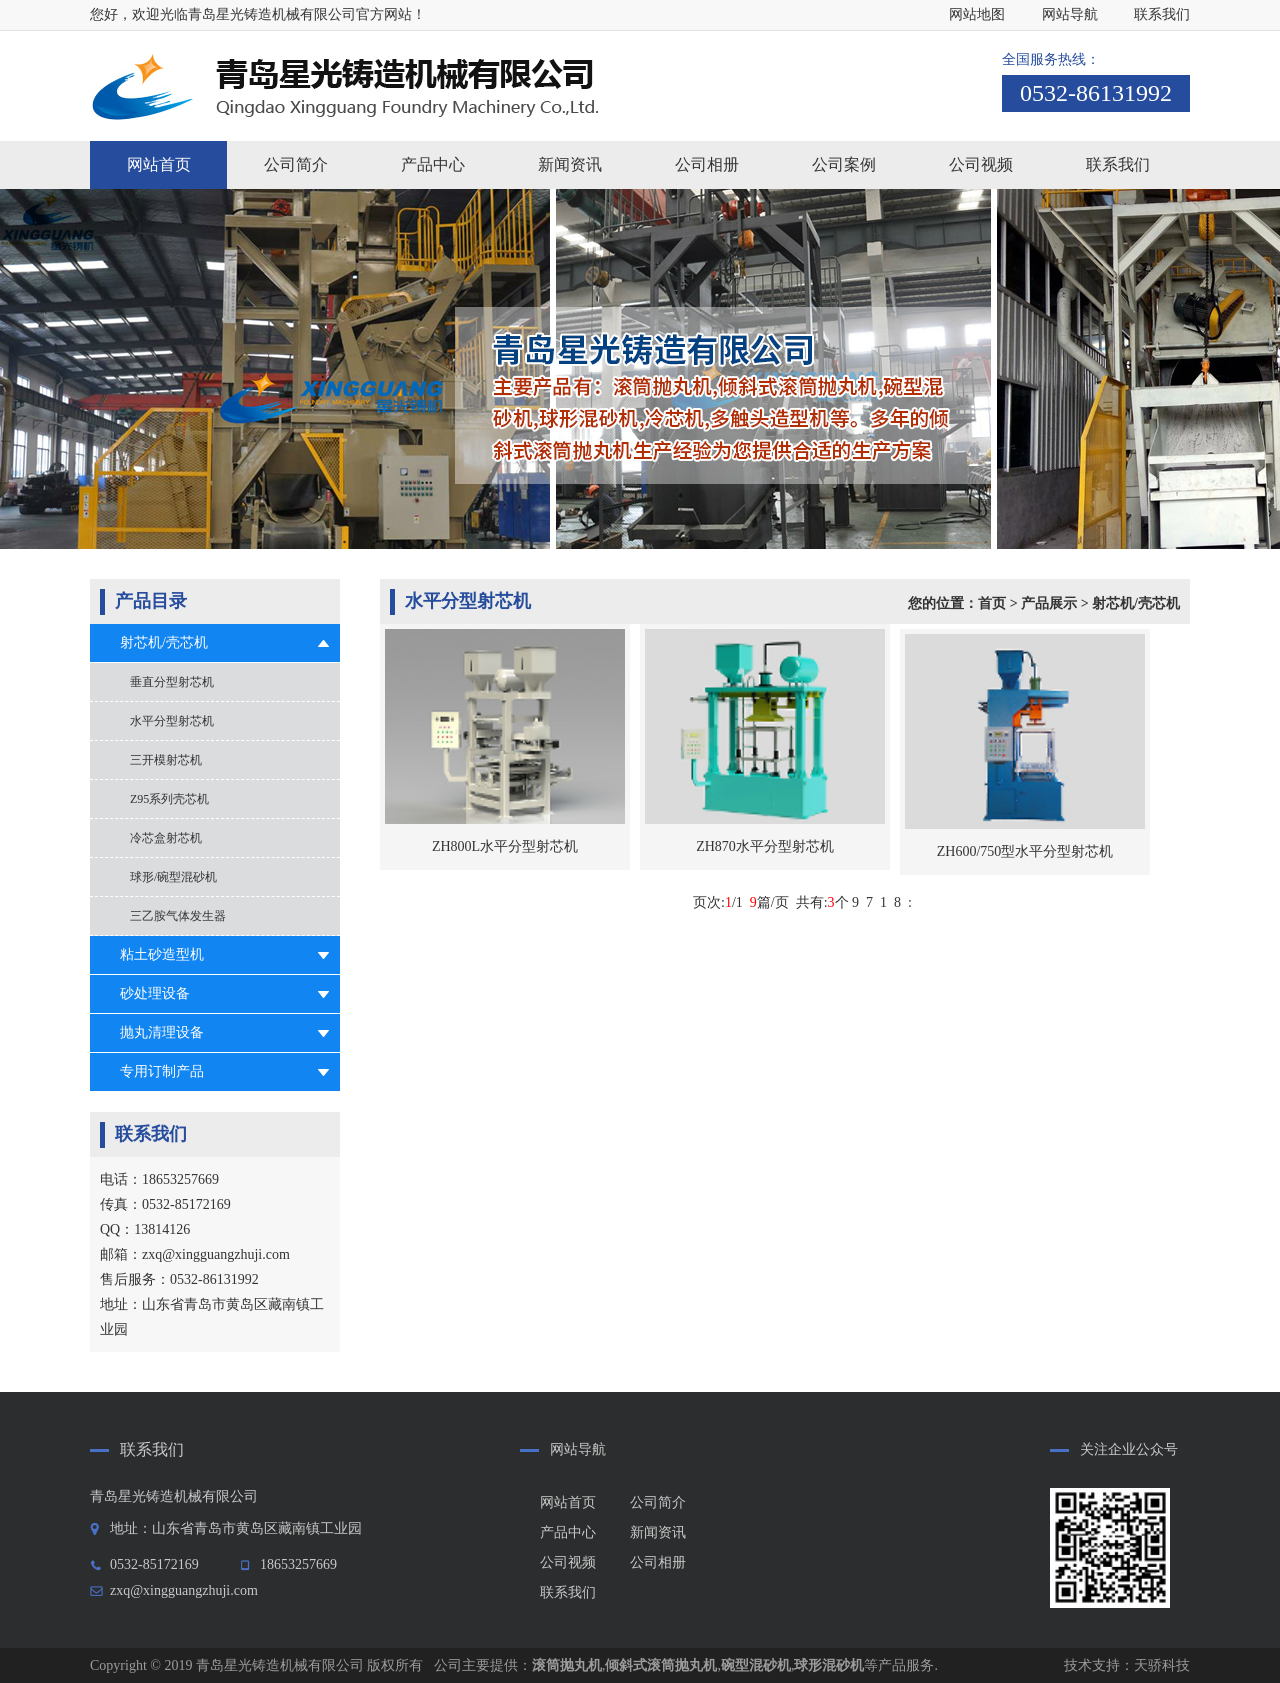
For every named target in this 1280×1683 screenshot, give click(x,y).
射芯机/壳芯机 (164, 642)
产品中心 (568, 1532)
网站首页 (159, 164)
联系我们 (1162, 14)
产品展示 (1049, 603)
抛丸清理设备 (162, 1032)
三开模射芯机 (166, 760)
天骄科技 (1162, 1665)
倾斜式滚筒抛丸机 (661, 1665)
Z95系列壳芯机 (169, 799)
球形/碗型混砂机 (173, 877)
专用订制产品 (162, 1071)
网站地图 (977, 14)
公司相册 (658, 1562)
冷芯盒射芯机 (166, 838)
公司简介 (658, 1502)
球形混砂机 (829, 1665)
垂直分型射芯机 (172, 682)
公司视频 (568, 1562)
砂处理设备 (155, 993)
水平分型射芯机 (172, 721)
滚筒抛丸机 (567, 1665)
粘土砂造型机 (162, 954)
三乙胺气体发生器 (178, 916)
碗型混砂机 (756, 1665)
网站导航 (1070, 14)
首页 (992, 603)
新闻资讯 (658, 1532)
